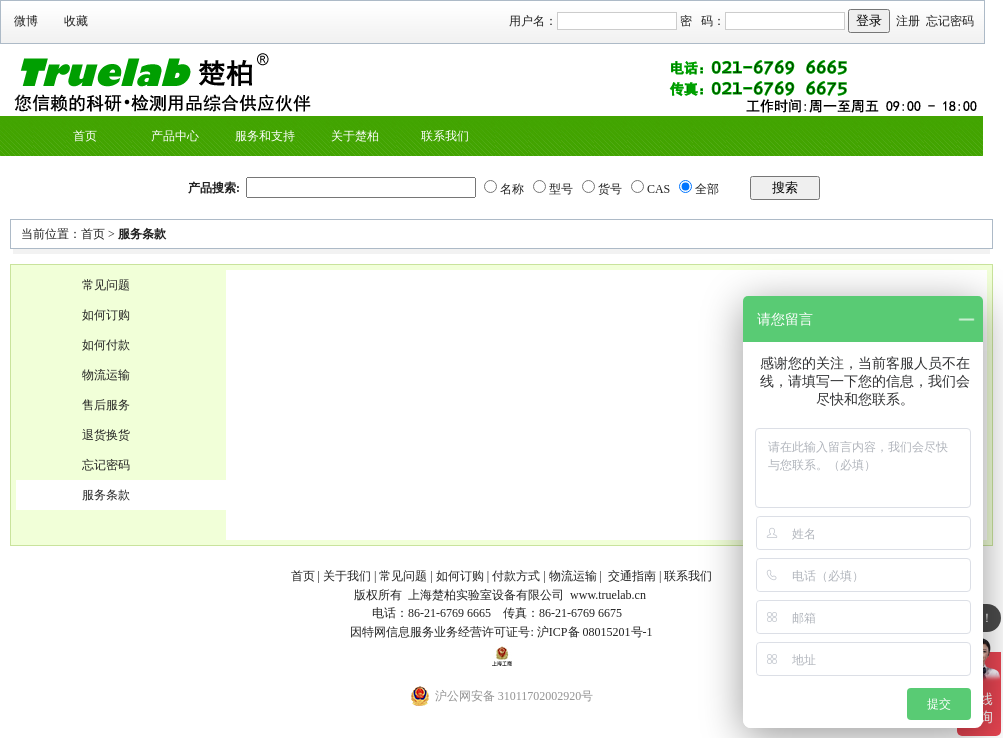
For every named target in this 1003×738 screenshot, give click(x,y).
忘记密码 (950, 21)
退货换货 (106, 435)
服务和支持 (265, 136)
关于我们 (347, 576)
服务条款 (142, 234)
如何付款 (106, 345)
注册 (908, 21)
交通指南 (632, 576)
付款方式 (516, 576)
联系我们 (445, 136)
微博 (26, 21)
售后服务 (106, 405)
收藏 (76, 21)
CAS (658, 189)
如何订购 (106, 315)
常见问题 (106, 285)
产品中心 (175, 136)
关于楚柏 (355, 136)
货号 (610, 189)
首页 (85, 136)
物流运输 (106, 375)
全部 (707, 189)
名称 (512, 189)
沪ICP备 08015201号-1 (595, 632)
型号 (561, 189)
